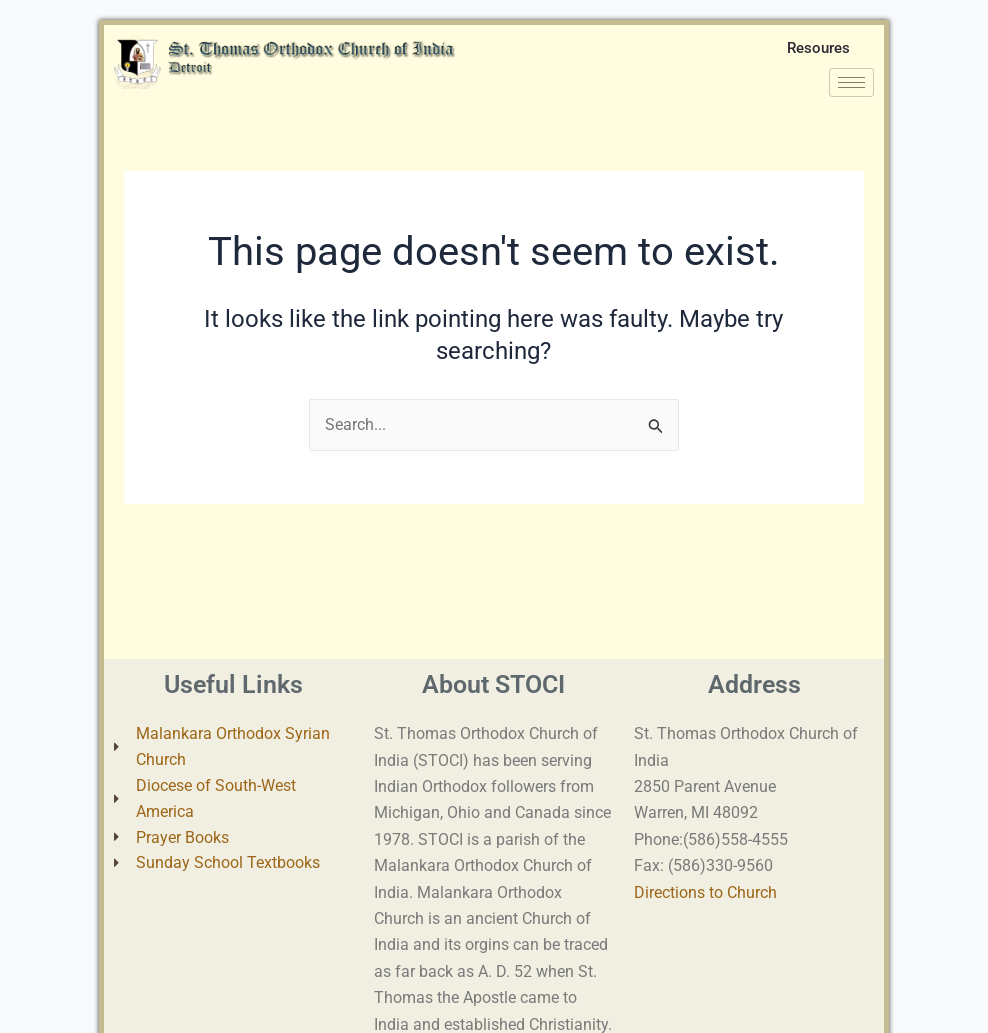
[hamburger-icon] (851, 88)
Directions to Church (705, 892)
